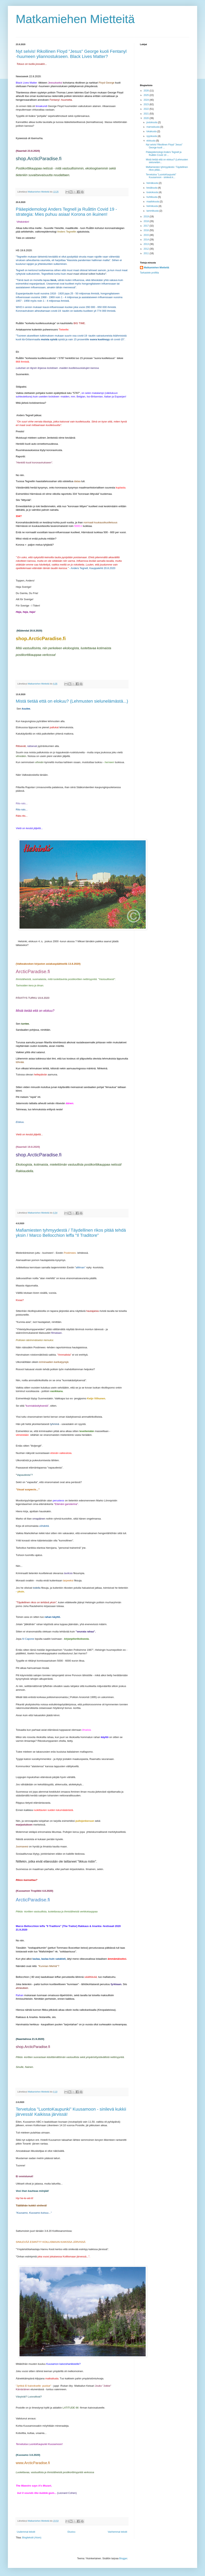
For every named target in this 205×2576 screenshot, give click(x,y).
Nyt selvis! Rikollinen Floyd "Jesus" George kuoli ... (164, 146)
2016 (147, 230)
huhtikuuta (152, 197)
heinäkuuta (152, 183)
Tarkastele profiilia (149, 272)
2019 (147, 216)
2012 (147, 248)
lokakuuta (151, 131)
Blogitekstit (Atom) (31, 2537)
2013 (147, 244)
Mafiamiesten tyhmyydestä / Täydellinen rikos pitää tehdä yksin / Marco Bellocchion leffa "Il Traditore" (71, 1233)
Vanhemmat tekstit (117, 2531)
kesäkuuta (152, 187)
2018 (147, 221)
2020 (147, 118)
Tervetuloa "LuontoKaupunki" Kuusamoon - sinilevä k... (161, 176)
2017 (147, 225)
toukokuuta (152, 192)
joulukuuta (152, 122)
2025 (147, 95)
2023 (147, 104)
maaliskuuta (153, 201)
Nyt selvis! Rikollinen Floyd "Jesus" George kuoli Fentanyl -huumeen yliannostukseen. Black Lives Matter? (71, 54)
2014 (147, 239)
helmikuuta (152, 206)
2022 (147, 109)
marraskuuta (153, 127)
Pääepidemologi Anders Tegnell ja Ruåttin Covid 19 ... (164, 153)
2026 (147, 90)
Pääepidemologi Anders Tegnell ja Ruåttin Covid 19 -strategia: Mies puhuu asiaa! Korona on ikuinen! (66, 212)
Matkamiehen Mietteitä (75, 19)
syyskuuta (152, 136)
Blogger (123, 2558)
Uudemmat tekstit (26, 2531)
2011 (147, 253)
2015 (147, 235)
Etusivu (71, 2531)
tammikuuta (152, 210)
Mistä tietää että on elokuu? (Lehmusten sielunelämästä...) (72, 701)
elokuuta (151, 140)
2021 (147, 113)
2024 (147, 100)
